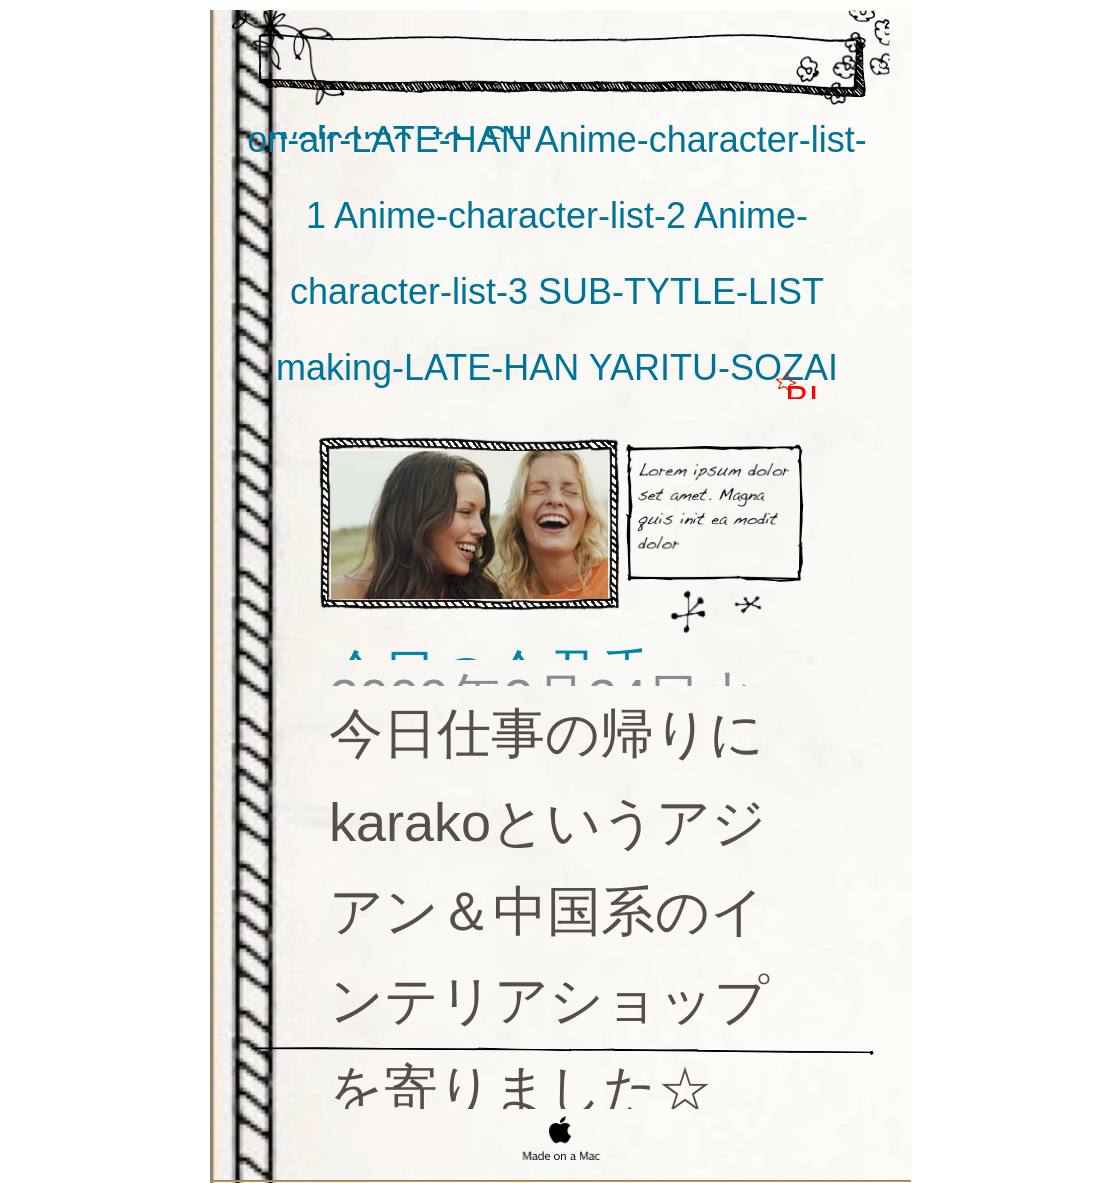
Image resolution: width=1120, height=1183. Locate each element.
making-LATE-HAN (432, 367)
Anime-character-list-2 (514, 215)
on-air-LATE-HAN (390, 139)
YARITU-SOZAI (713, 367)
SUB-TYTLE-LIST (681, 291)
